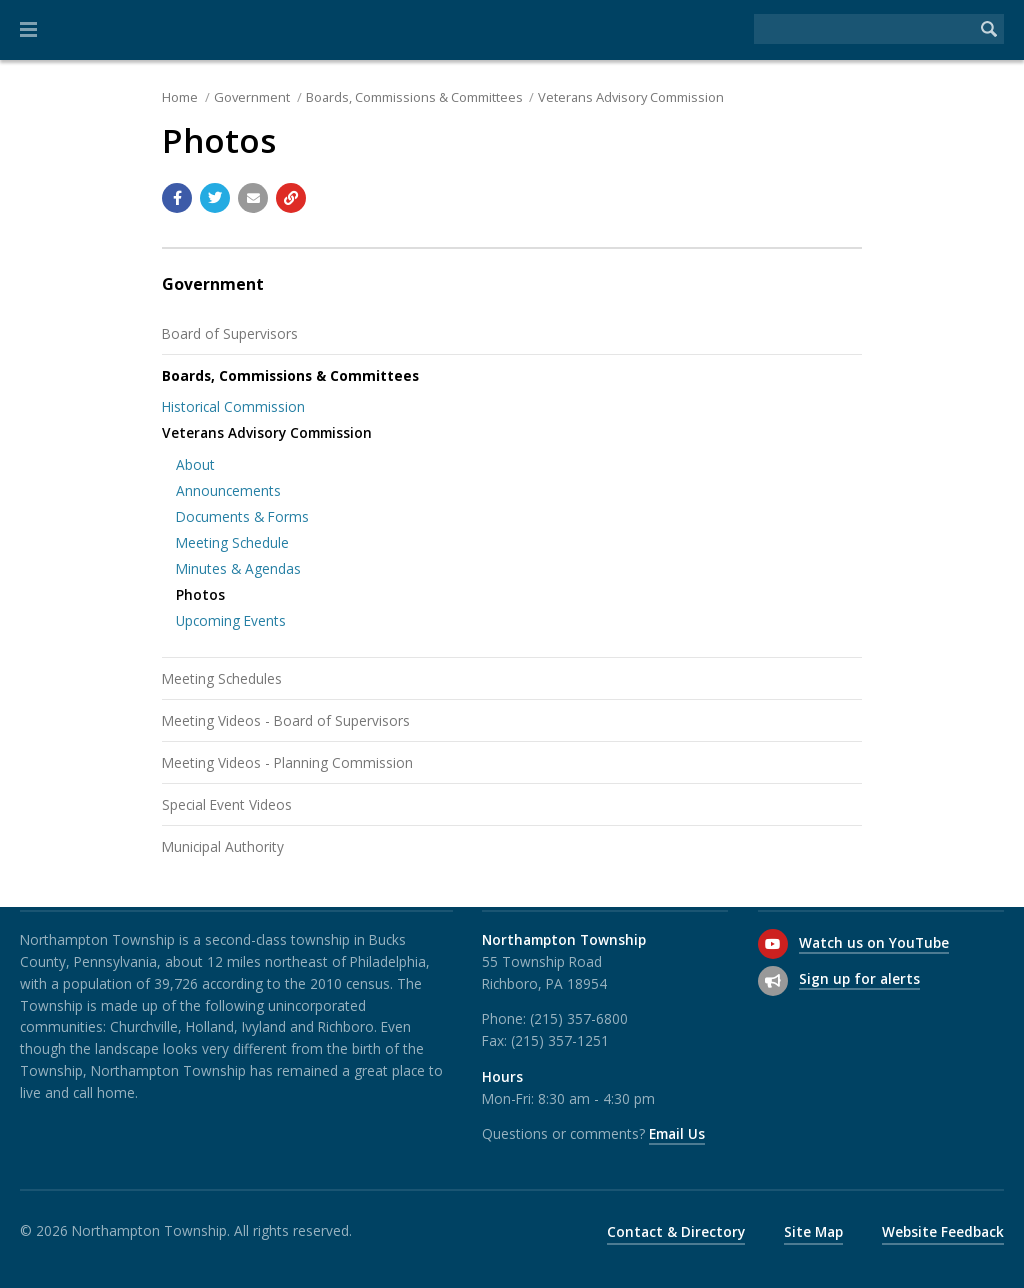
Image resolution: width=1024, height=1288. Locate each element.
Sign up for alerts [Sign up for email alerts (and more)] (859, 978)
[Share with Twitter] (215, 198)
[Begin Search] (989, 29)
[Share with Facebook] (177, 198)
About (195, 464)
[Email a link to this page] (253, 198)
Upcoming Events (231, 620)
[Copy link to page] (291, 198)
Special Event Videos (227, 804)
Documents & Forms (242, 516)
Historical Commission (233, 406)
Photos (200, 594)
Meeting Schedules (222, 678)
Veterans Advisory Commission (631, 97)
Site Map (813, 1231)
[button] (28, 30)
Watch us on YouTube (874, 942)
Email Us (677, 1133)
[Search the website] (864, 29)
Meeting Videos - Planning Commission (287, 762)
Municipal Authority (223, 846)
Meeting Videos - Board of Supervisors (286, 720)
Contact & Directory (676, 1231)
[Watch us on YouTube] (773, 944)
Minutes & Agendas (238, 568)
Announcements (228, 490)
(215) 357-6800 (579, 1018)
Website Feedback (943, 1231)
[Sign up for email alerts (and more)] (773, 981)
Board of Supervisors (230, 333)
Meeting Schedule (232, 542)
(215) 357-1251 (560, 1040)
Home (180, 97)
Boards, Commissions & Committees (414, 97)
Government (252, 97)
